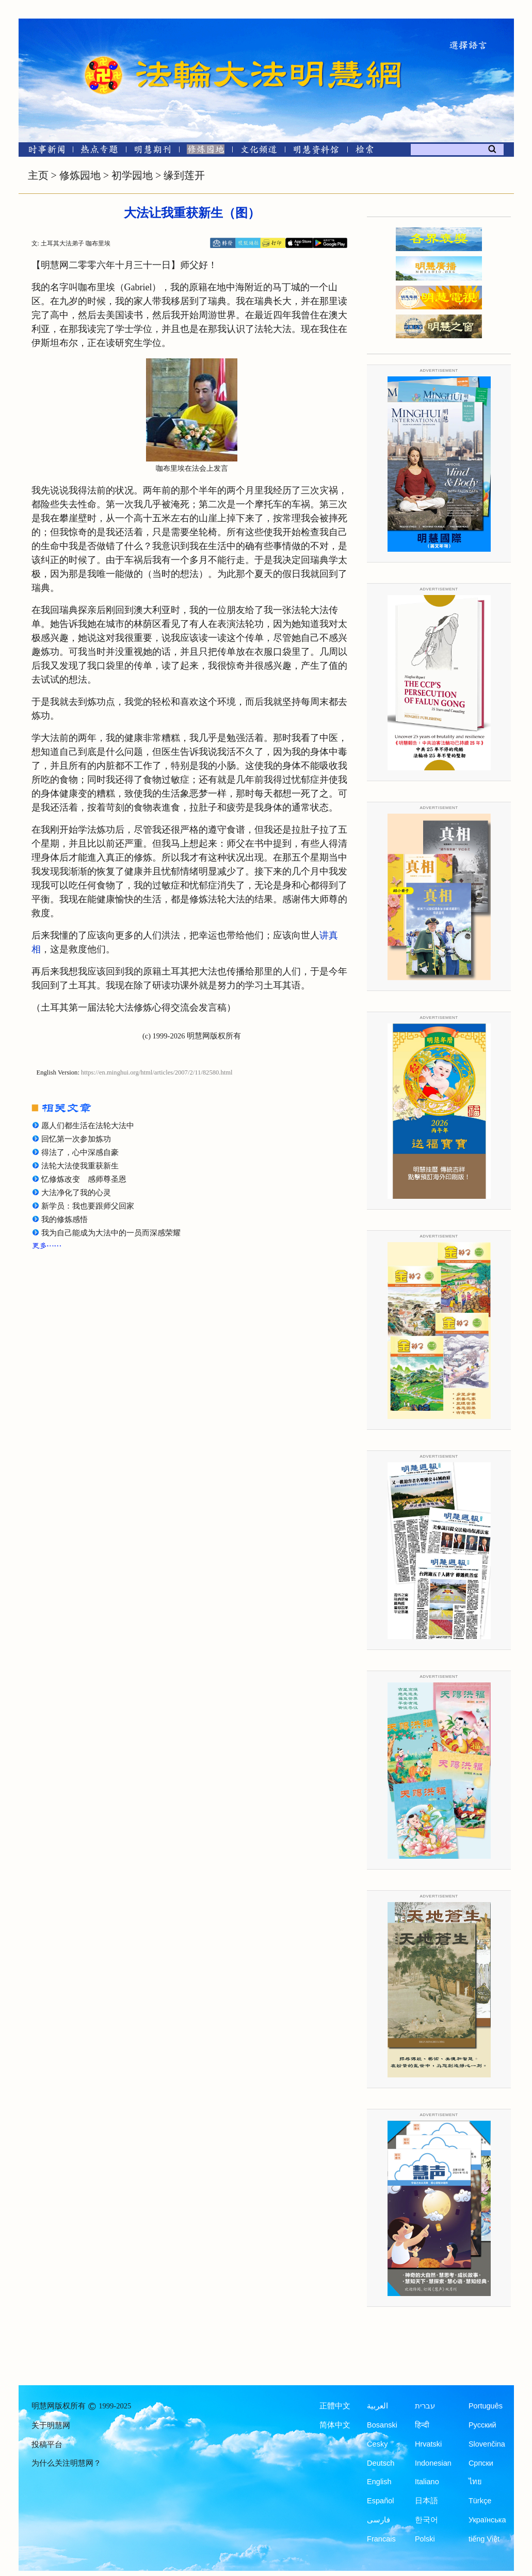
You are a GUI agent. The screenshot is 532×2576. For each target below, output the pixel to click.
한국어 (426, 2520)
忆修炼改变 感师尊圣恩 (83, 1179)
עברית (425, 2406)
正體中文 (334, 2406)
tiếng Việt (484, 2539)
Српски (481, 2463)
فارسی (378, 2520)
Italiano (427, 2482)
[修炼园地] (205, 151)
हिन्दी (422, 2425)
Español (380, 2501)
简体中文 (334, 2425)
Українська (487, 2520)
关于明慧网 (50, 2425)
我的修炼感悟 (64, 1219)
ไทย (475, 2482)
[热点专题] (99, 151)
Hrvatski (428, 2444)
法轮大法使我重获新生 (80, 1166)
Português (486, 2406)
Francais (381, 2539)
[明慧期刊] (152, 151)
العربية (377, 2406)
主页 (38, 175)
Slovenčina (487, 2444)
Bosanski (382, 2425)
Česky (377, 2444)
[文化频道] (259, 151)
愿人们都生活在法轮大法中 (87, 1125)
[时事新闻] (43, 151)
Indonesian (433, 2463)
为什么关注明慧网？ (66, 2463)
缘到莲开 (184, 175)
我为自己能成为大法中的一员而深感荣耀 (111, 1233)
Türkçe (480, 2501)
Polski (425, 2539)
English (379, 2482)
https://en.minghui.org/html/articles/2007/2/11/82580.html (157, 1072)
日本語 (426, 2501)
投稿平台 (46, 2444)
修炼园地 (80, 175)
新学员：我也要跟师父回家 (87, 1206)
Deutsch (380, 2463)
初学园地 (132, 175)
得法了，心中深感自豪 (80, 1152)
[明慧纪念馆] (316, 151)
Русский (482, 2425)
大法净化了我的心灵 (76, 1192)
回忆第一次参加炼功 (76, 1139)
